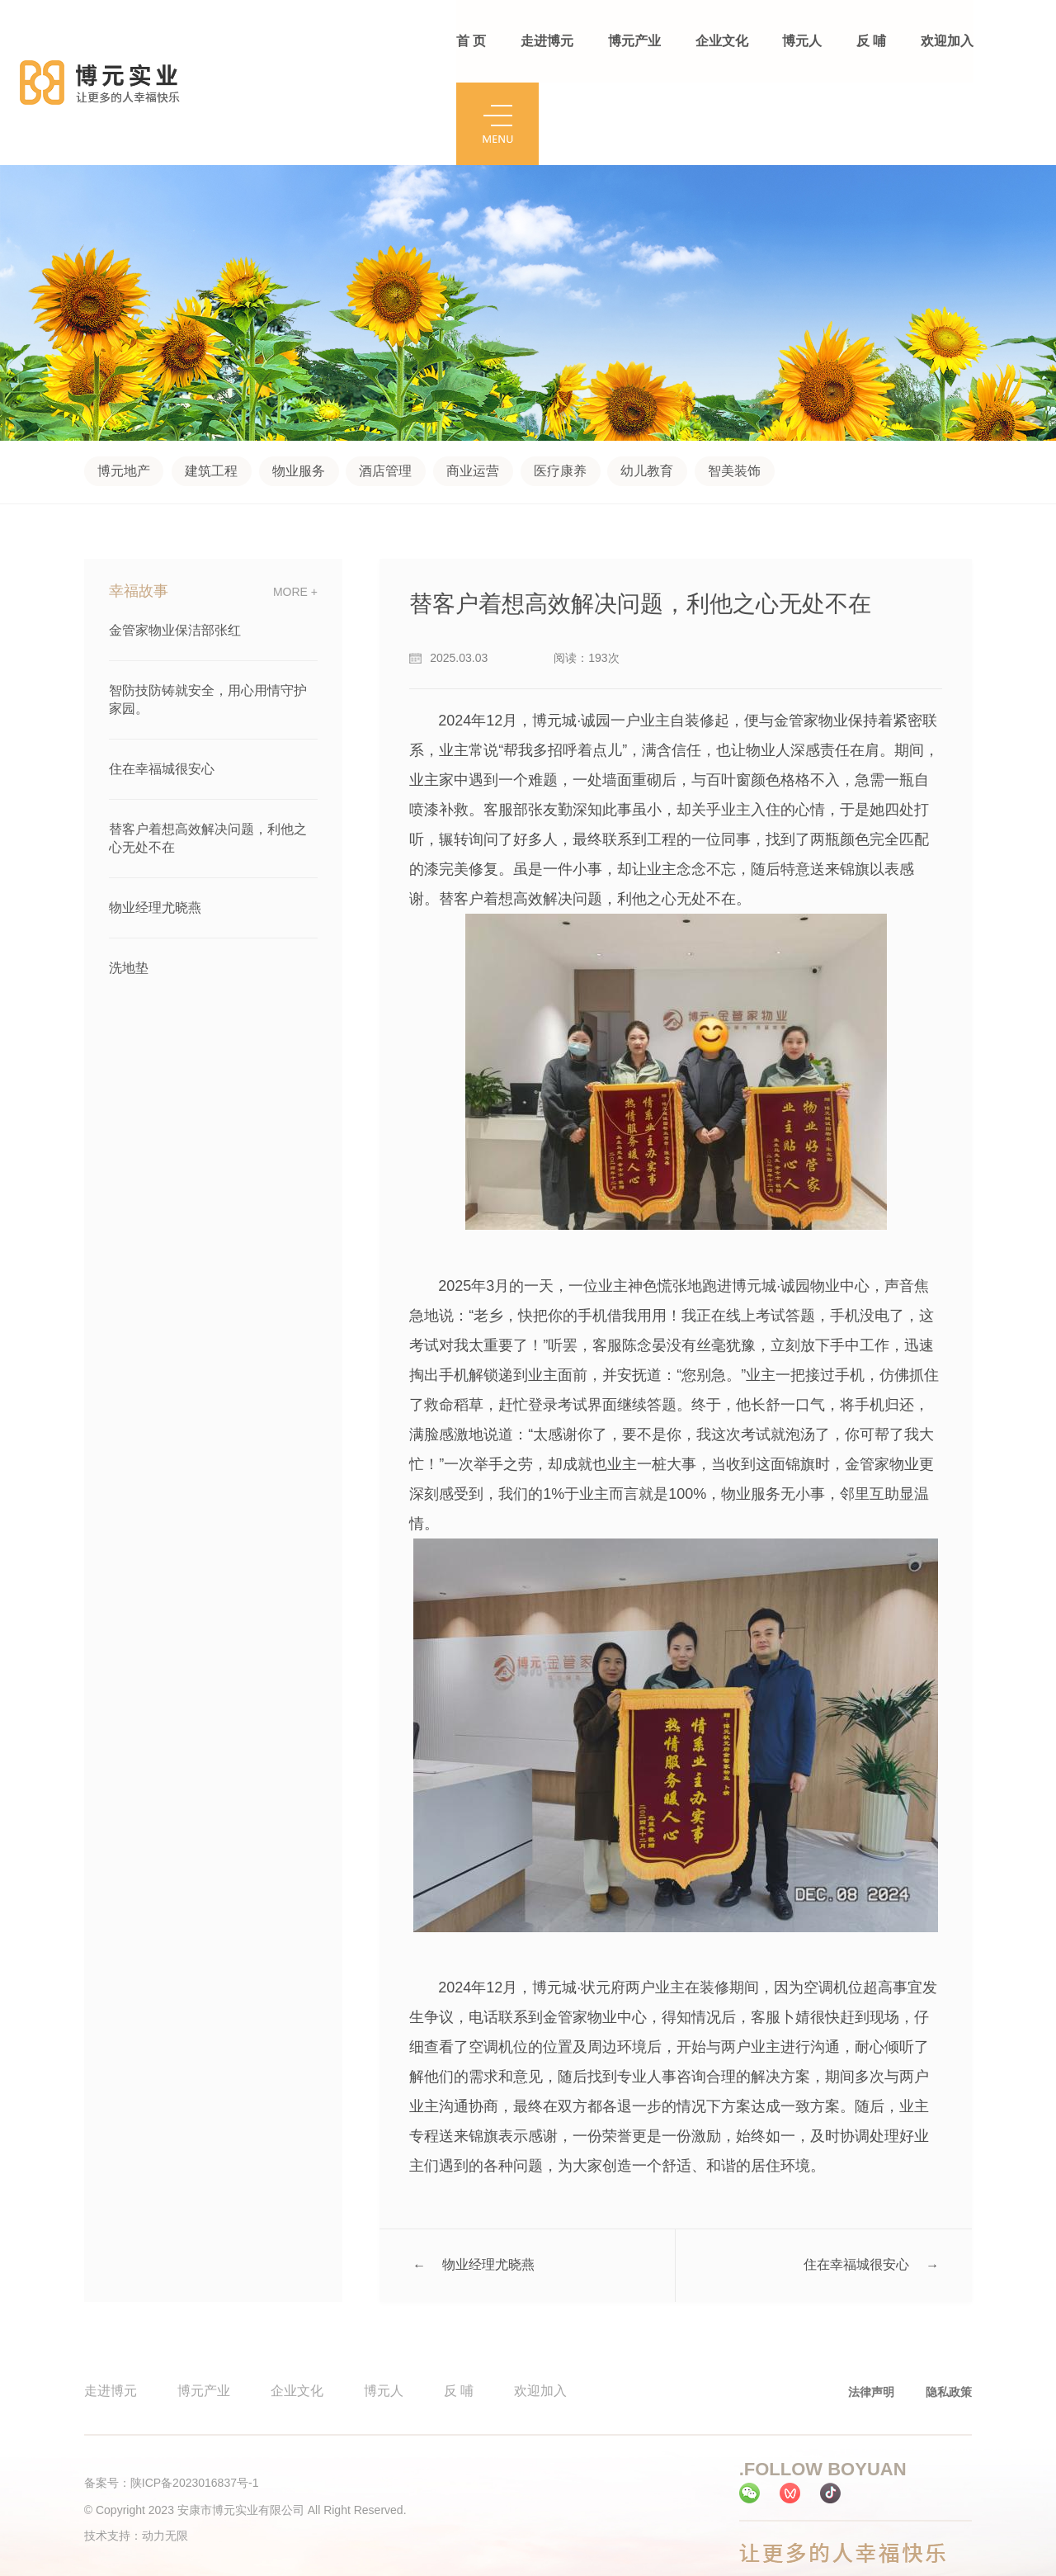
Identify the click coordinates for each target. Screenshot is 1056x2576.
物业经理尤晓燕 (155, 824)
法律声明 (871, 2309)
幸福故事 (138, 508)
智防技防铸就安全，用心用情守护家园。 (208, 616)
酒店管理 (386, 388)
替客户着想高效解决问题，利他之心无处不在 (208, 755)
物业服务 (298, 388)
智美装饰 (735, 388)
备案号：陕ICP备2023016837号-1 (171, 2400)
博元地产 (123, 388)
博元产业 (633, 41)
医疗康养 (561, 388)
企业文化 (721, 41)
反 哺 (869, 41)
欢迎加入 (945, 41)
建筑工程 (211, 388)
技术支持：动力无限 (136, 2453)
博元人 (801, 41)
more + (295, 508)
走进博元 (547, 41)
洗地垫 (128, 884)
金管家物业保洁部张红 (175, 547)
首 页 (471, 41)
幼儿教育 (647, 388)
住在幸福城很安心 (161, 685)
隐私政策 (949, 2309)
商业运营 (473, 388)
